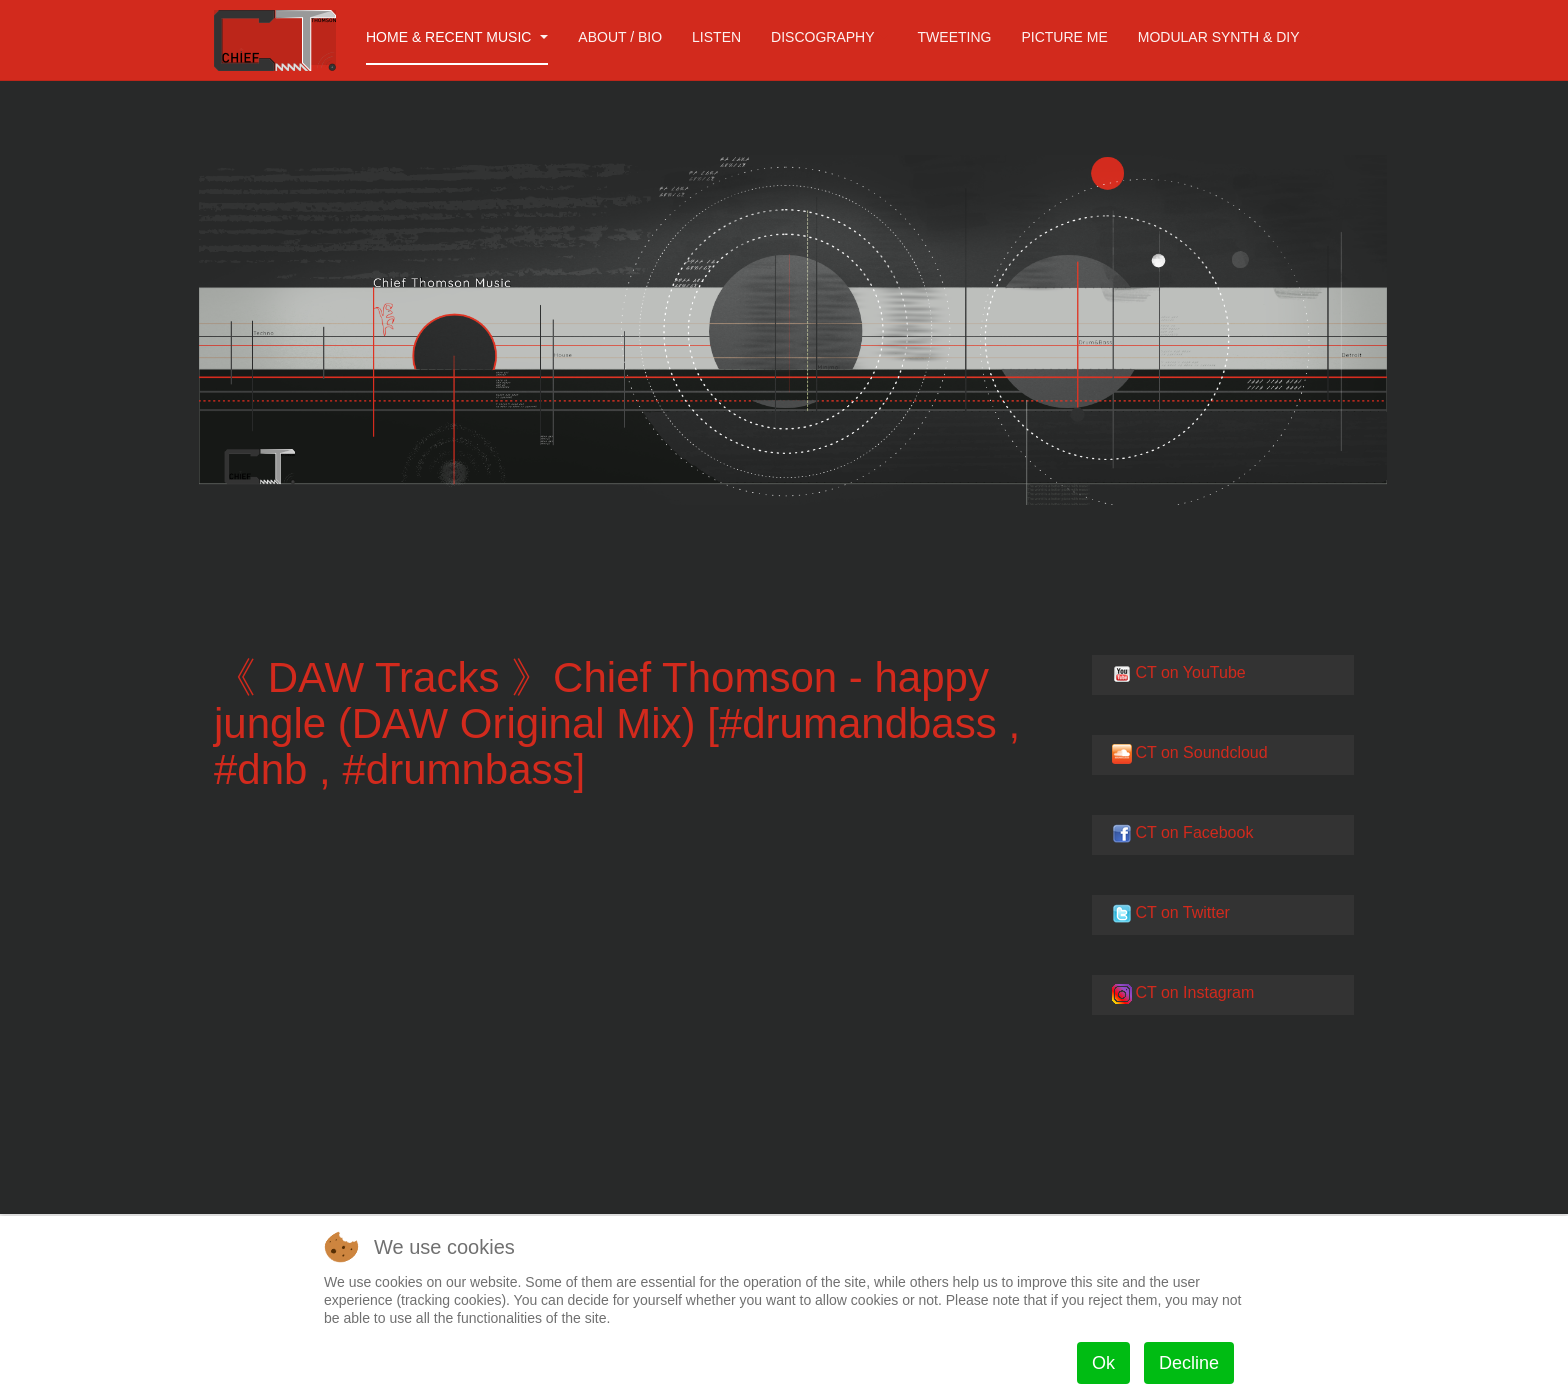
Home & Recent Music (457, 37)
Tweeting (955, 37)
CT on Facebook (1194, 832)
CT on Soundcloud (1201, 752)
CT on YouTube (1190, 672)
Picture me (1064, 37)
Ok (1103, 1363)
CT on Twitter (1182, 912)
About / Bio (620, 37)
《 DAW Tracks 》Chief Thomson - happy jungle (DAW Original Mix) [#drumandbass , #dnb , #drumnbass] (617, 723)
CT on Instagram (1194, 992)
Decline (1189, 1363)
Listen (716, 37)
